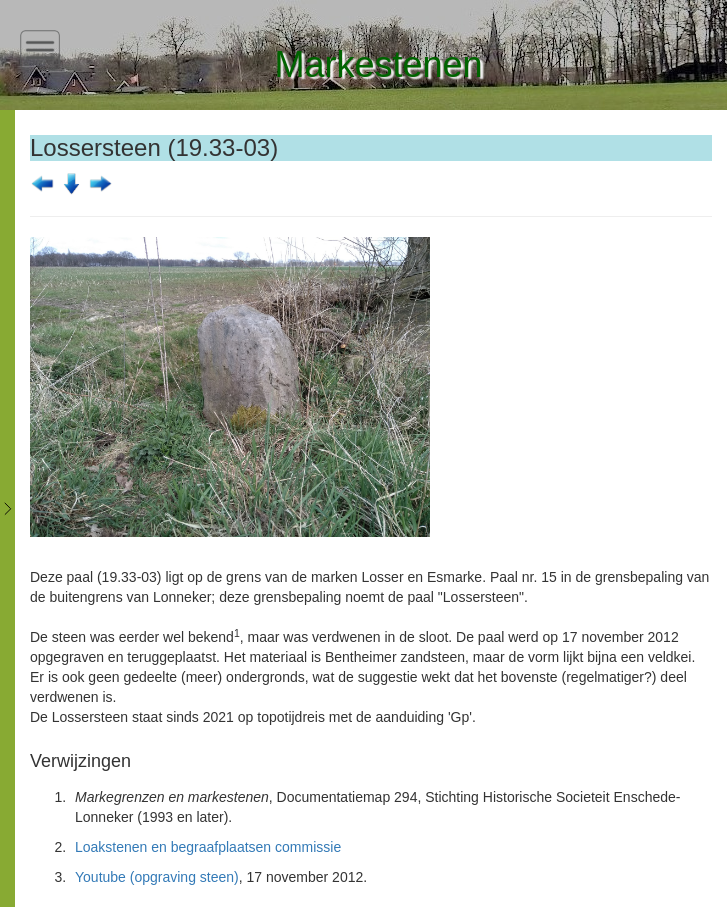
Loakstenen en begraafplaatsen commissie (208, 847)
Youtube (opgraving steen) (157, 877)
